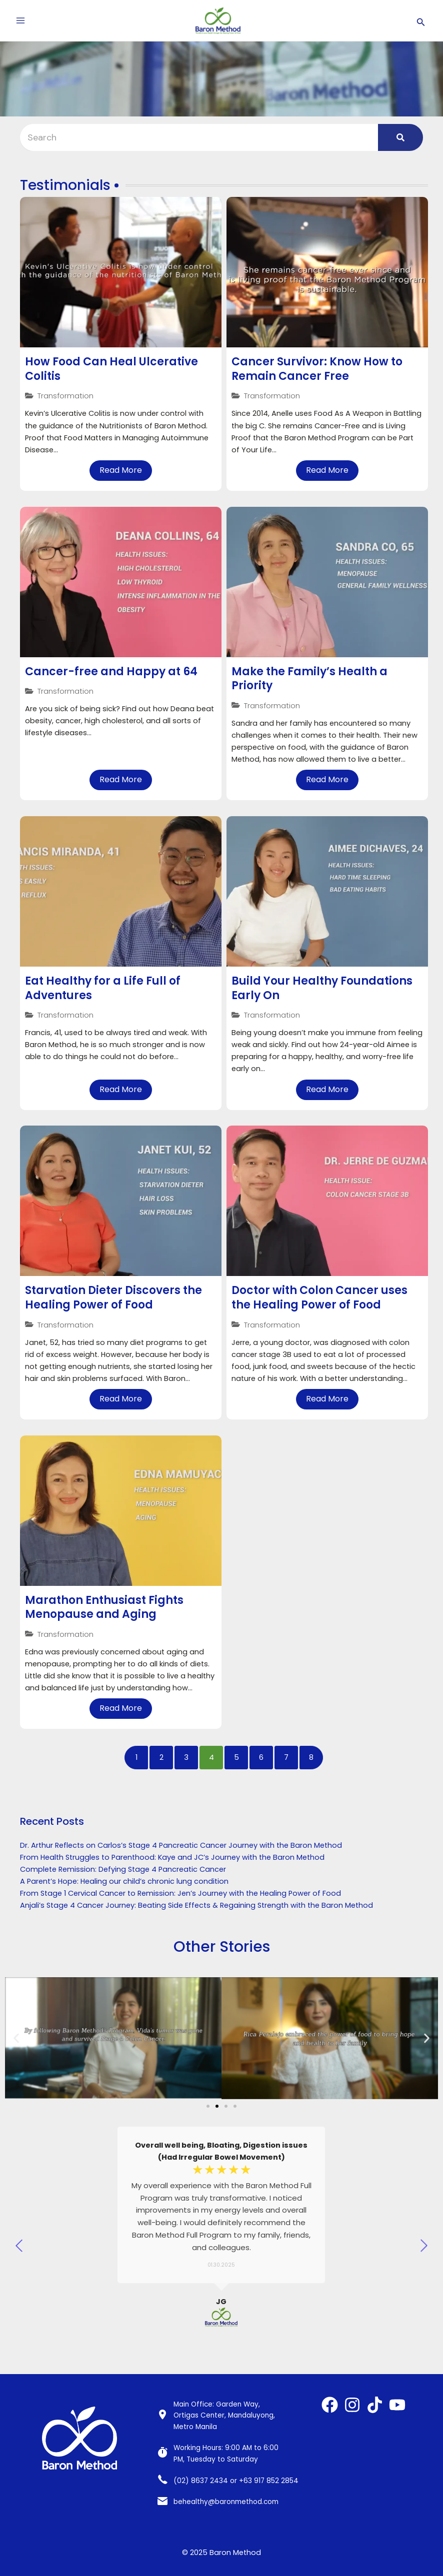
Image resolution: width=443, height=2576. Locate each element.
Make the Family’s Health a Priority (310, 679)
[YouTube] (397, 2405)
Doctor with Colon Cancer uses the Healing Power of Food (320, 1297)
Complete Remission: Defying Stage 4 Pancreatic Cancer (123, 1869)
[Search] (199, 137)
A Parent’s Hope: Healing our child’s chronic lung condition (124, 1881)
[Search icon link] (421, 20)
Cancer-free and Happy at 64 (111, 671)
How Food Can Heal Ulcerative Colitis (111, 369)
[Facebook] (330, 2405)
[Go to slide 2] (217, 2106)
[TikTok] (374, 2405)
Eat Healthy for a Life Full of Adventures (102, 988)
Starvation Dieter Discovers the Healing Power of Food (113, 1297)
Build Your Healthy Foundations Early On (322, 988)
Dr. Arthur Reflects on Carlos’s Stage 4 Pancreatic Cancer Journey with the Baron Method (181, 1845)
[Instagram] (352, 2405)
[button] (16, 2038)
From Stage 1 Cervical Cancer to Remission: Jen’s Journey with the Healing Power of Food (180, 1893)
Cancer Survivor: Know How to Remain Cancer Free (317, 369)
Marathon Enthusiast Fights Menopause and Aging (104, 1607)
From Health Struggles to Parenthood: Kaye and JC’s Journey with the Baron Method (172, 1857)
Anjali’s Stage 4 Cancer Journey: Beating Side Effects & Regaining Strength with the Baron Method (196, 1905)
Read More (121, 470)
